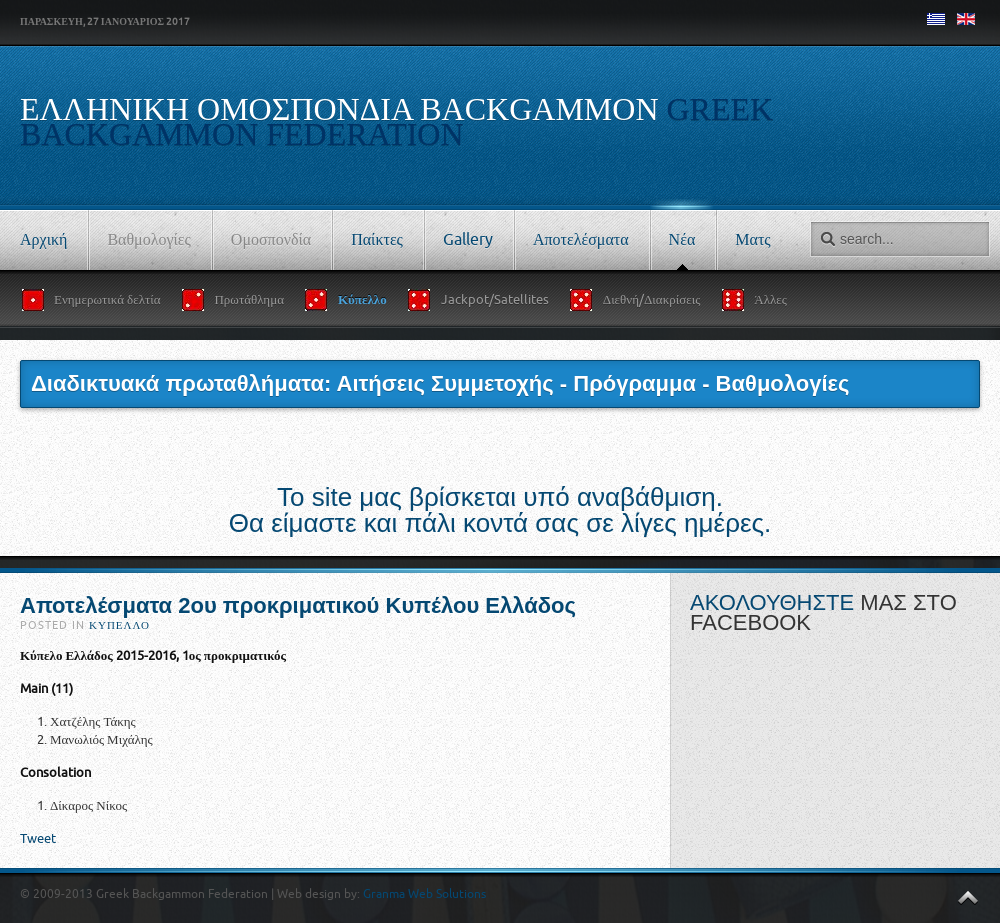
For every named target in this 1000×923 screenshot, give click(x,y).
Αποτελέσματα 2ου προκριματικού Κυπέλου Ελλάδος (298, 605)
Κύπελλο (119, 625)
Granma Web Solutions (424, 894)
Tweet (38, 838)
